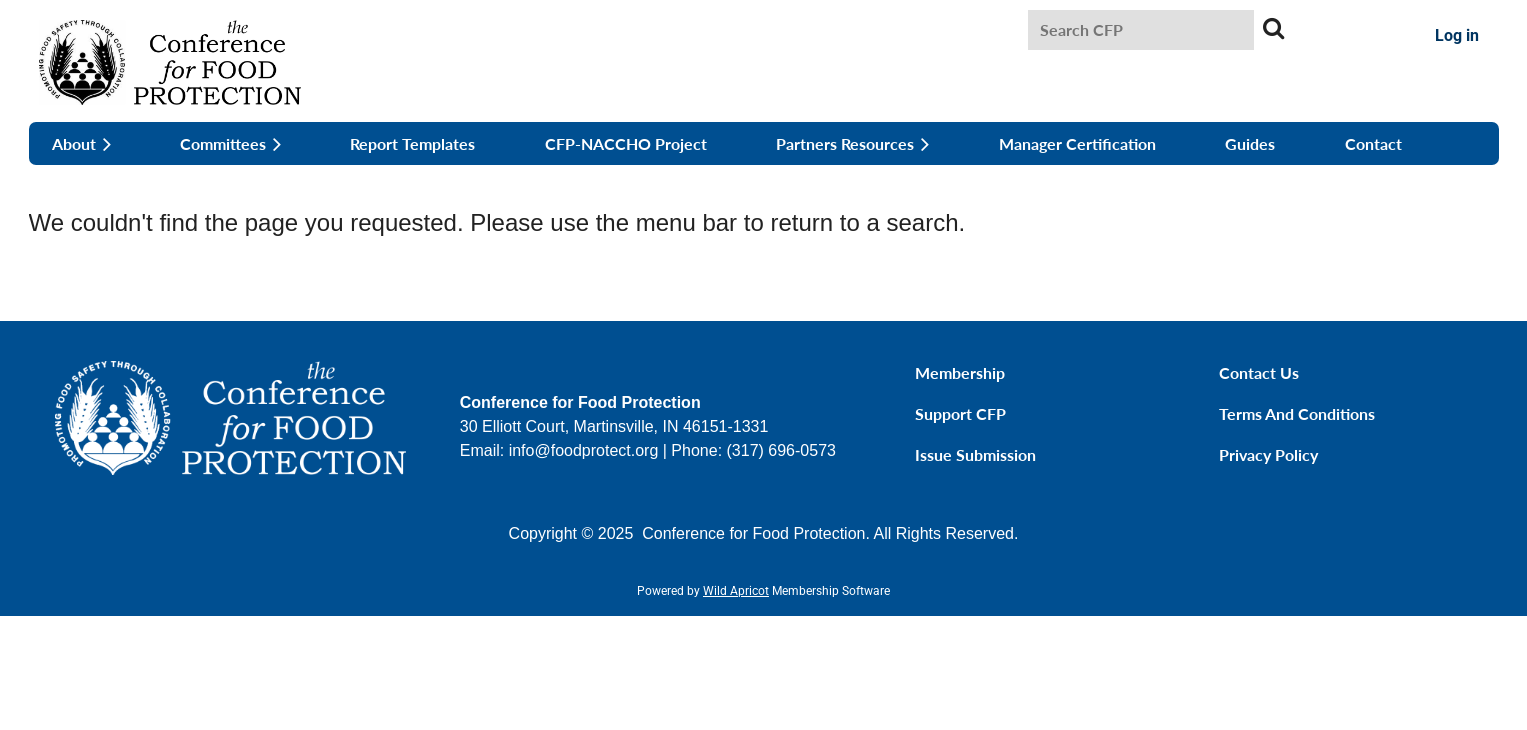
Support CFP (960, 413)
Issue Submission (975, 454)
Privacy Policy (1268, 454)
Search (1273, 28)
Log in (1457, 35)
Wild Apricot (736, 591)
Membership (960, 372)
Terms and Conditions (1297, 413)
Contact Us (1259, 372)
